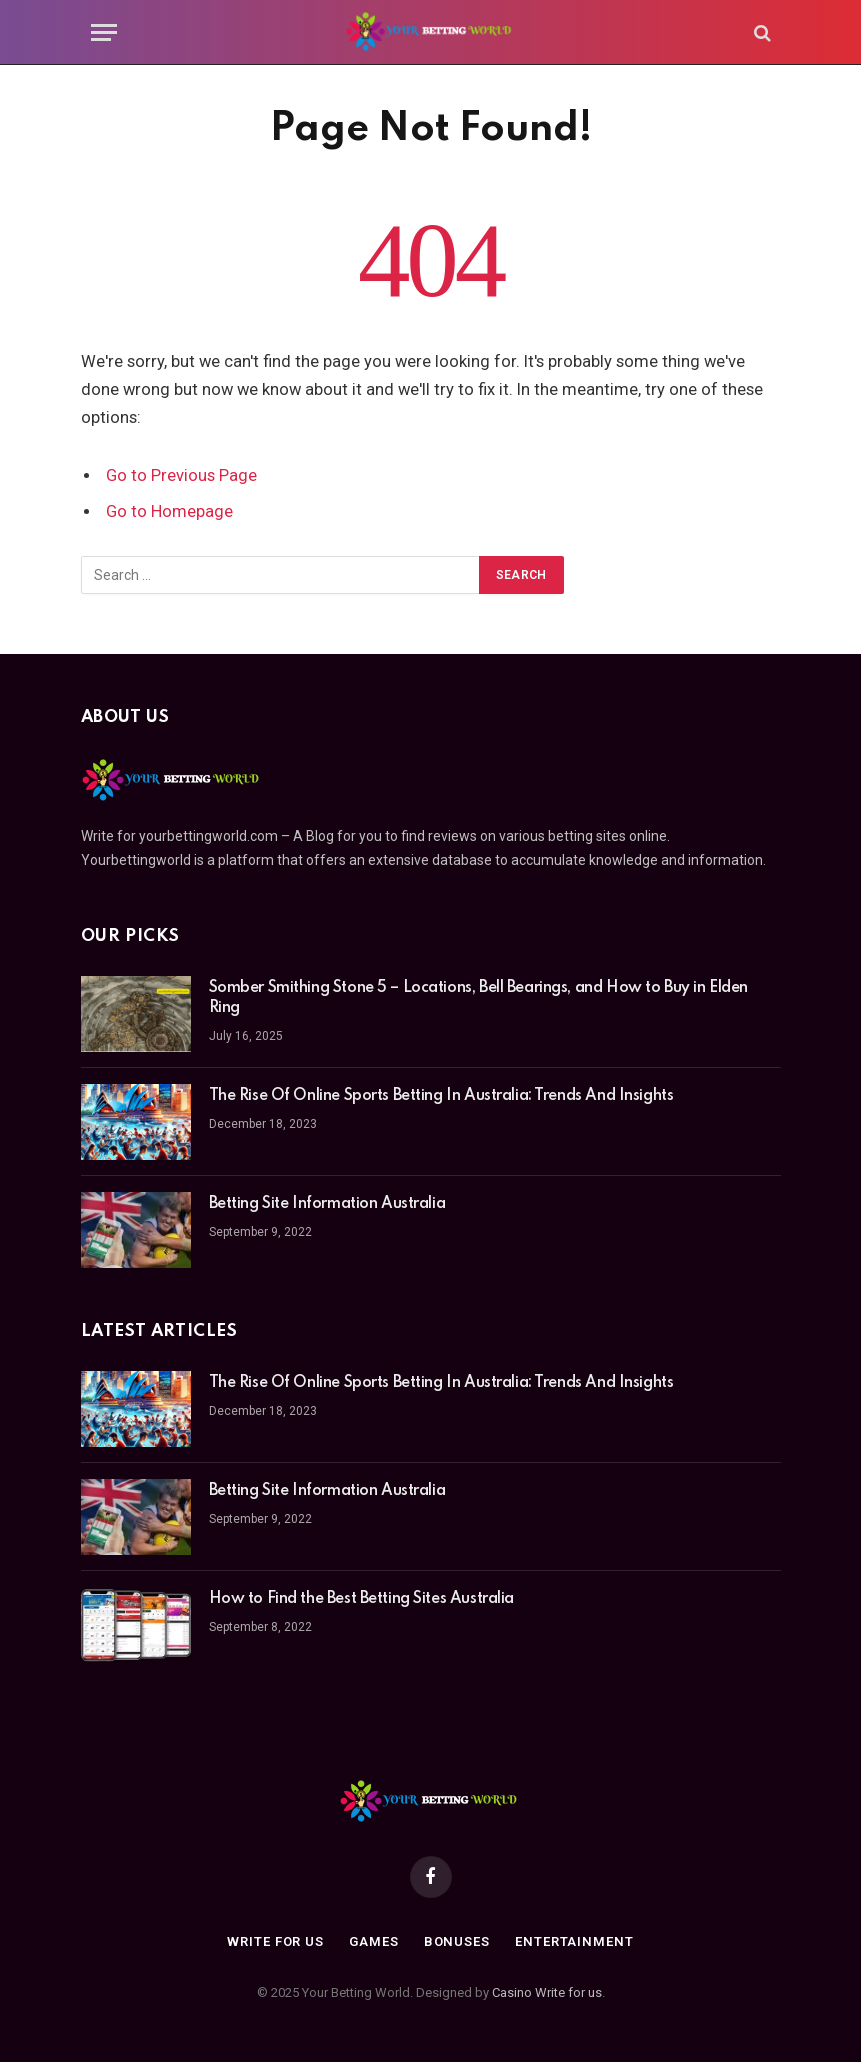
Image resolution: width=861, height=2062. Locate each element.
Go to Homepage (169, 511)
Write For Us (275, 1941)
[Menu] (104, 32)
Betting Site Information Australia (327, 1204)
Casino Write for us (547, 1992)
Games (374, 1941)
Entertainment (574, 1941)
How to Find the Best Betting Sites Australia (362, 1599)
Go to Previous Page (181, 475)
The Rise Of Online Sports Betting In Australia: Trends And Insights (441, 1096)
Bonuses (457, 1941)
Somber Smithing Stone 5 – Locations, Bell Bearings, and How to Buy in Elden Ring (479, 998)
